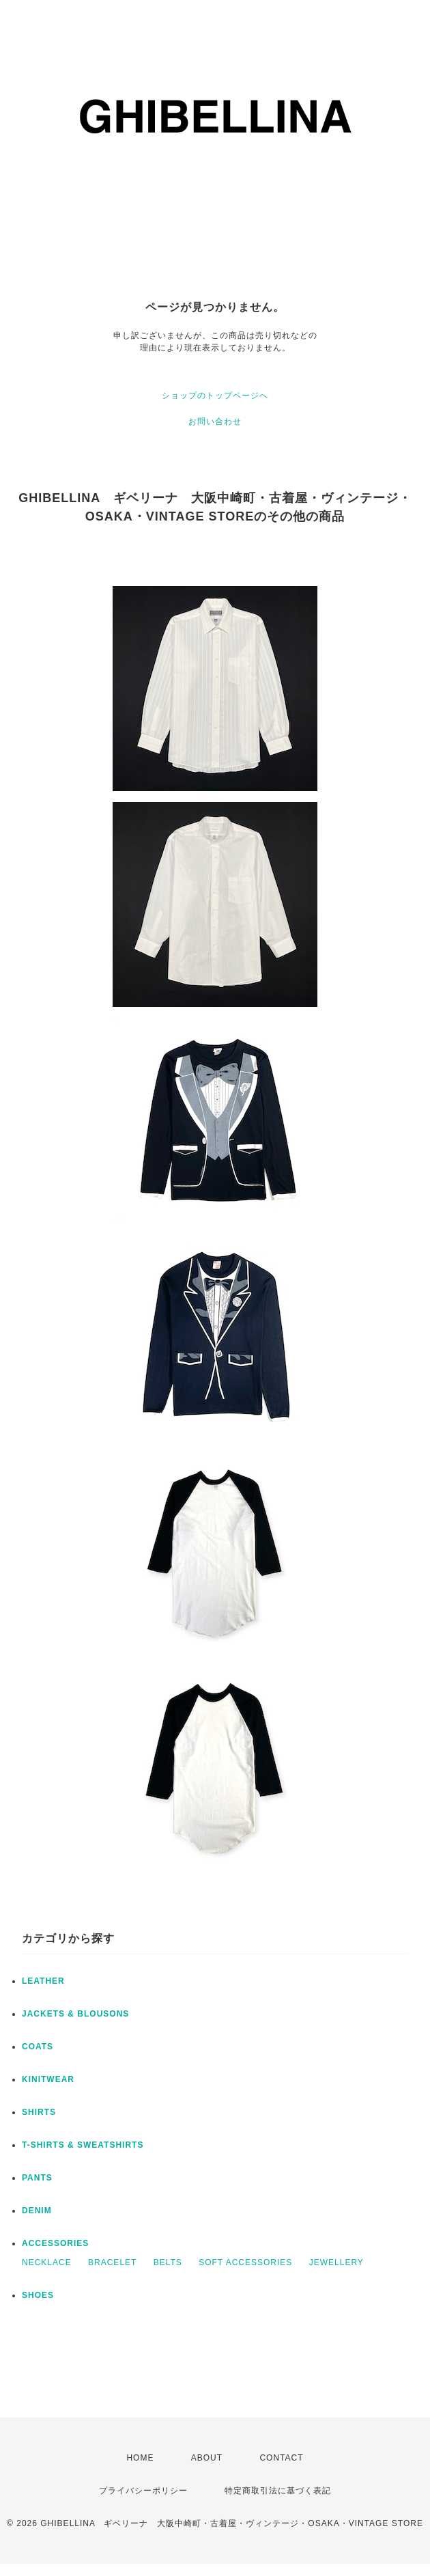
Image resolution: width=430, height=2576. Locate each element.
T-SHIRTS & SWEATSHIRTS (82, 2145)
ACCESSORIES (55, 2243)
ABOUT (207, 2458)
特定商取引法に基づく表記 (278, 2490)
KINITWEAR (48, 2079)
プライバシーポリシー (143, 2490)
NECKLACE (47, 2262)
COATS (37, 2046)
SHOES (38, 2295)
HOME (140, 2458)
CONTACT (281, 2458)
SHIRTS (39, 2112)
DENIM (37, 2210)
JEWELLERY (336, 2262)
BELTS (168, 2262)
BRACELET (112, 2262)
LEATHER (43, 1981)
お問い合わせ (215, 421)
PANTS (37, 2178)
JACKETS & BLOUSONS (75, 2014)
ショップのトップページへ (215, 395)
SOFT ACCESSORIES (245, 2262)
